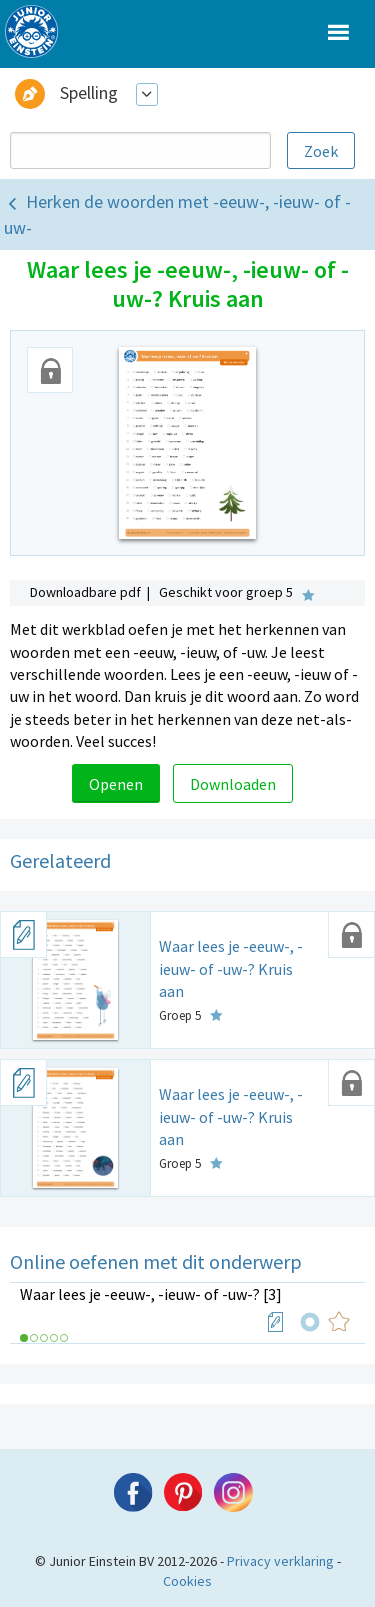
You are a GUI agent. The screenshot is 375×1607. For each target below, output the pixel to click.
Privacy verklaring (280, 1561)
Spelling (89, 92)
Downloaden (233, 784)
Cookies (187, 1581)
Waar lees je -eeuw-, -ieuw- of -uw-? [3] (151, 1294)
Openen (116, 784)
